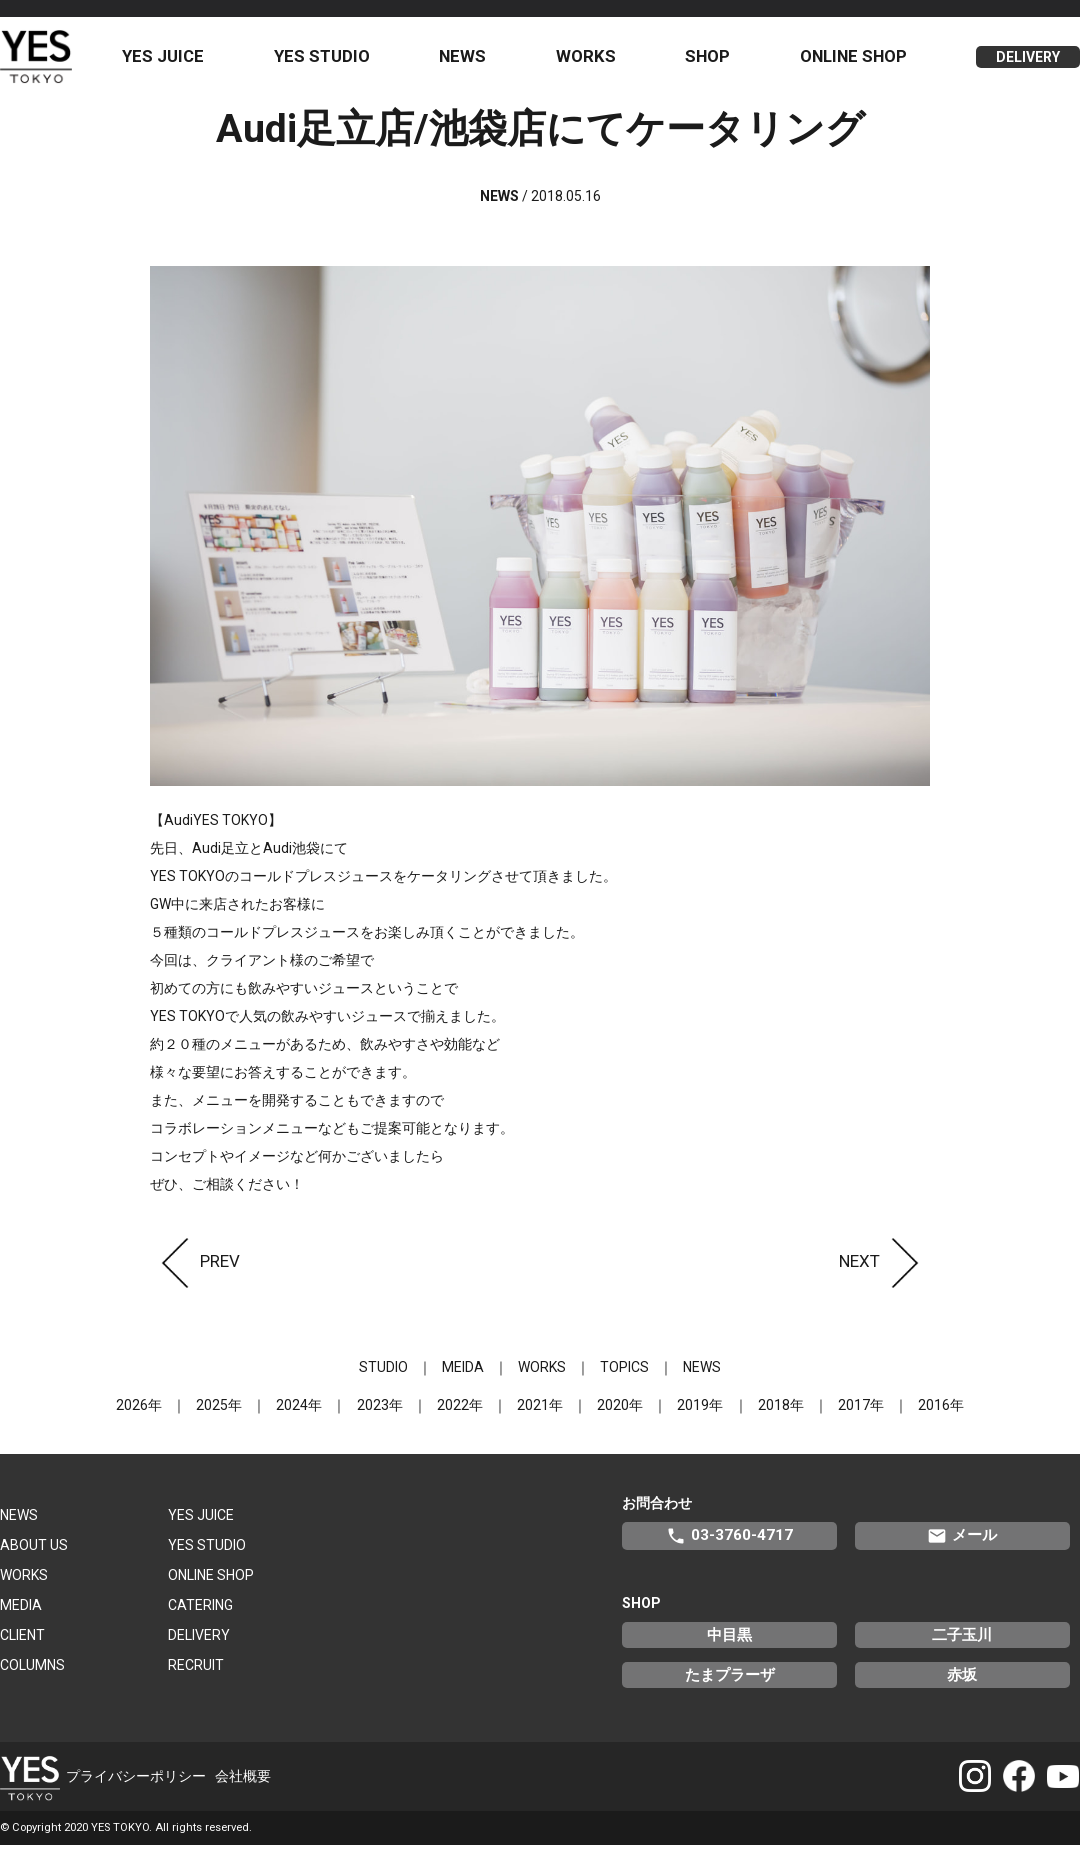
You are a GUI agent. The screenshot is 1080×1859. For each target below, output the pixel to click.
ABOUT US (34, 1559)
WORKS (595, 63)
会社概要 (243, 1790)
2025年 (220, 1419)
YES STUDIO (337, 63)
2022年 (460, 1419)
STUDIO (383, 1381)
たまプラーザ (730, 1689)
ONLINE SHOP (856, 63)
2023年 (380, 1419)
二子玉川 (962, 1649)
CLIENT (22, 1649)
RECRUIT (196, 1679)
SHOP (713, 63)
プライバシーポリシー (136, 1790)
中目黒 (729, 1649)
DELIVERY (1028, 64)
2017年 (860, 1419)
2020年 (620, 1419)
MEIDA (463, 1381)
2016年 (940, 1419)
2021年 (540, 1419)
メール (962, 1550)
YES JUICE (181, 63)
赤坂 (962, 1689)
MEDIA (21, 1619)
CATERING (200, 1619)
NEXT (884, 1275)
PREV (195, 1275)
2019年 (700, 1419)
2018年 (780, 1419)
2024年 (300, 1419)
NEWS (474, 63)
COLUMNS (32, 1679)
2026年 (140, 1419)
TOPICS (624, 1381)
